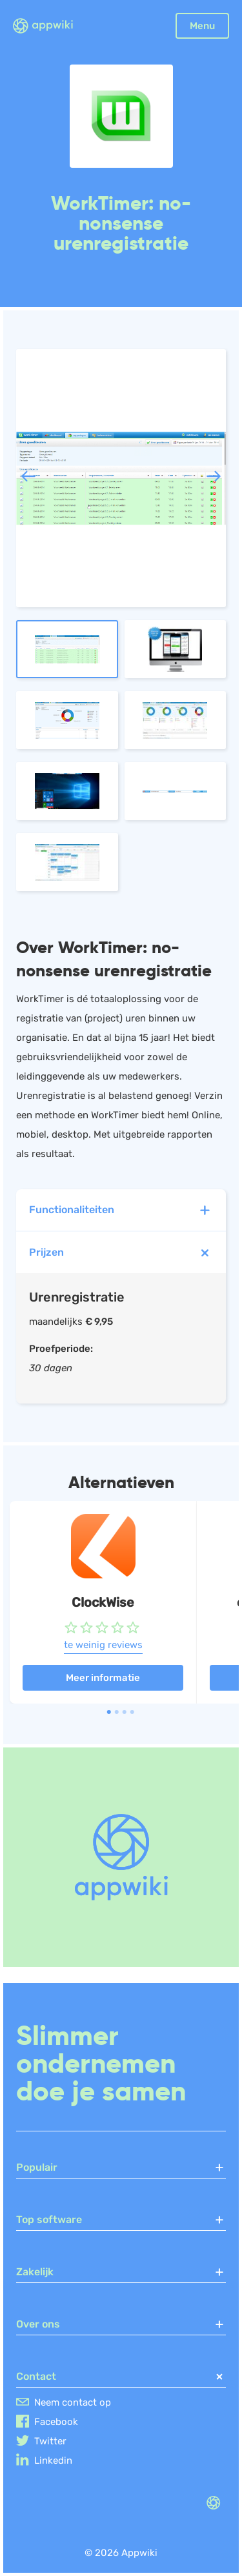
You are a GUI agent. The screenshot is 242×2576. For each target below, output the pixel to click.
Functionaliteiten (121, 1210)
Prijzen (122, 1253)
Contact (121, 2377)
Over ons (121, 2324)
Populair (121, 2167)
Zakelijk (121, 2272)
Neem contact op (72, 2402)
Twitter (50, 2441)
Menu (202, 26)
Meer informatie (103, 1678)
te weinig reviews (103, 1645)
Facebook (56, 2422)
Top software (121, 2219)
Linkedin (53, 2460)
